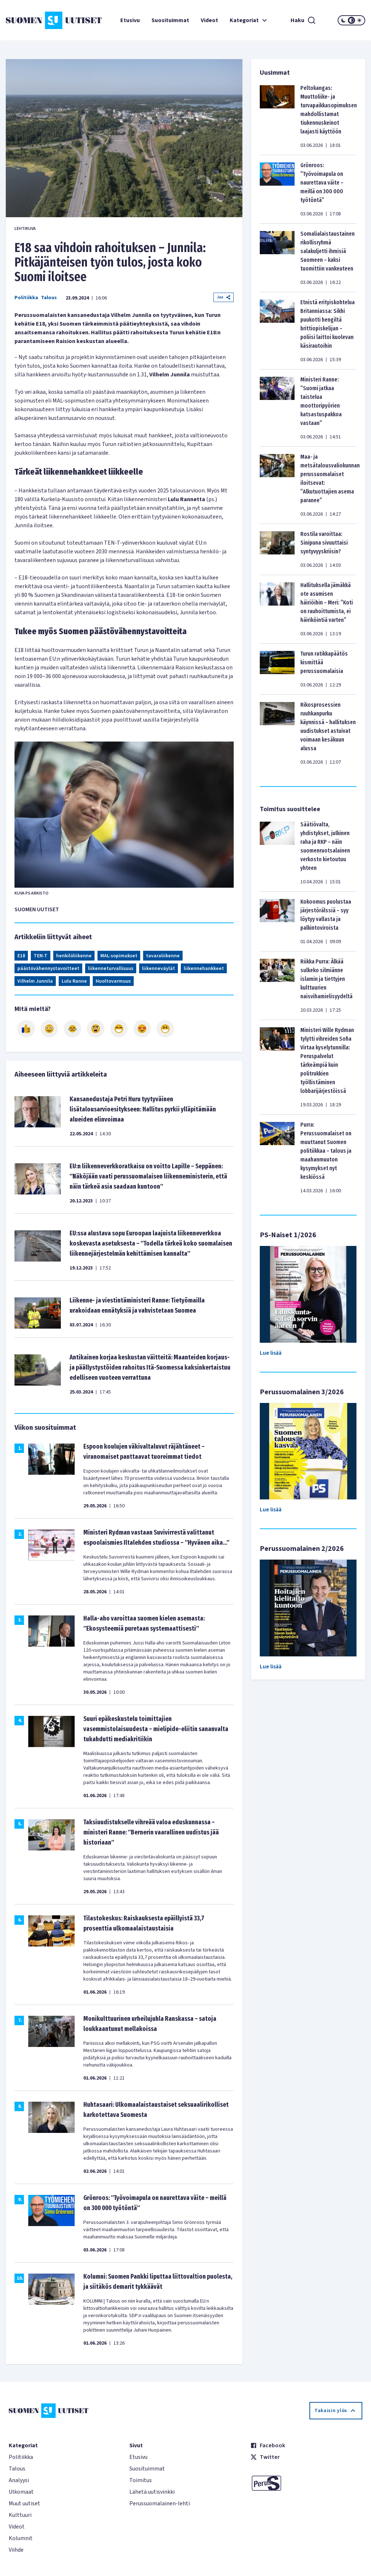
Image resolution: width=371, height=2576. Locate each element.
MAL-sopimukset (118, 955)
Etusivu (130, 20)
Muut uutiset (24, 2503)
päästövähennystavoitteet (48, 968)
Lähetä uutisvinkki (152, 2492)
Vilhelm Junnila (35, 981)
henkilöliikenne (74, 955)
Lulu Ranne (74, 981)
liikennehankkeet (204, 968)
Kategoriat (249, 20)
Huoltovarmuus (113, 981)
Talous (49, 297)
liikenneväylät (158, 968)
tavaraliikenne (163, 955)
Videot (209, 20)
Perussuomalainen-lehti (159, 2503)
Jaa (223, 297)
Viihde (16, 2550)
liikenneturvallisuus (110, 968)
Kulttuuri (20, 2515)
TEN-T (40, 955)
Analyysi (19, 2480)
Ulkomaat (21, 2492)
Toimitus (140, 2480)
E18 (21, 955)
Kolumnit (21, 2538)
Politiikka (26, 297)
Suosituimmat (170, 20)
